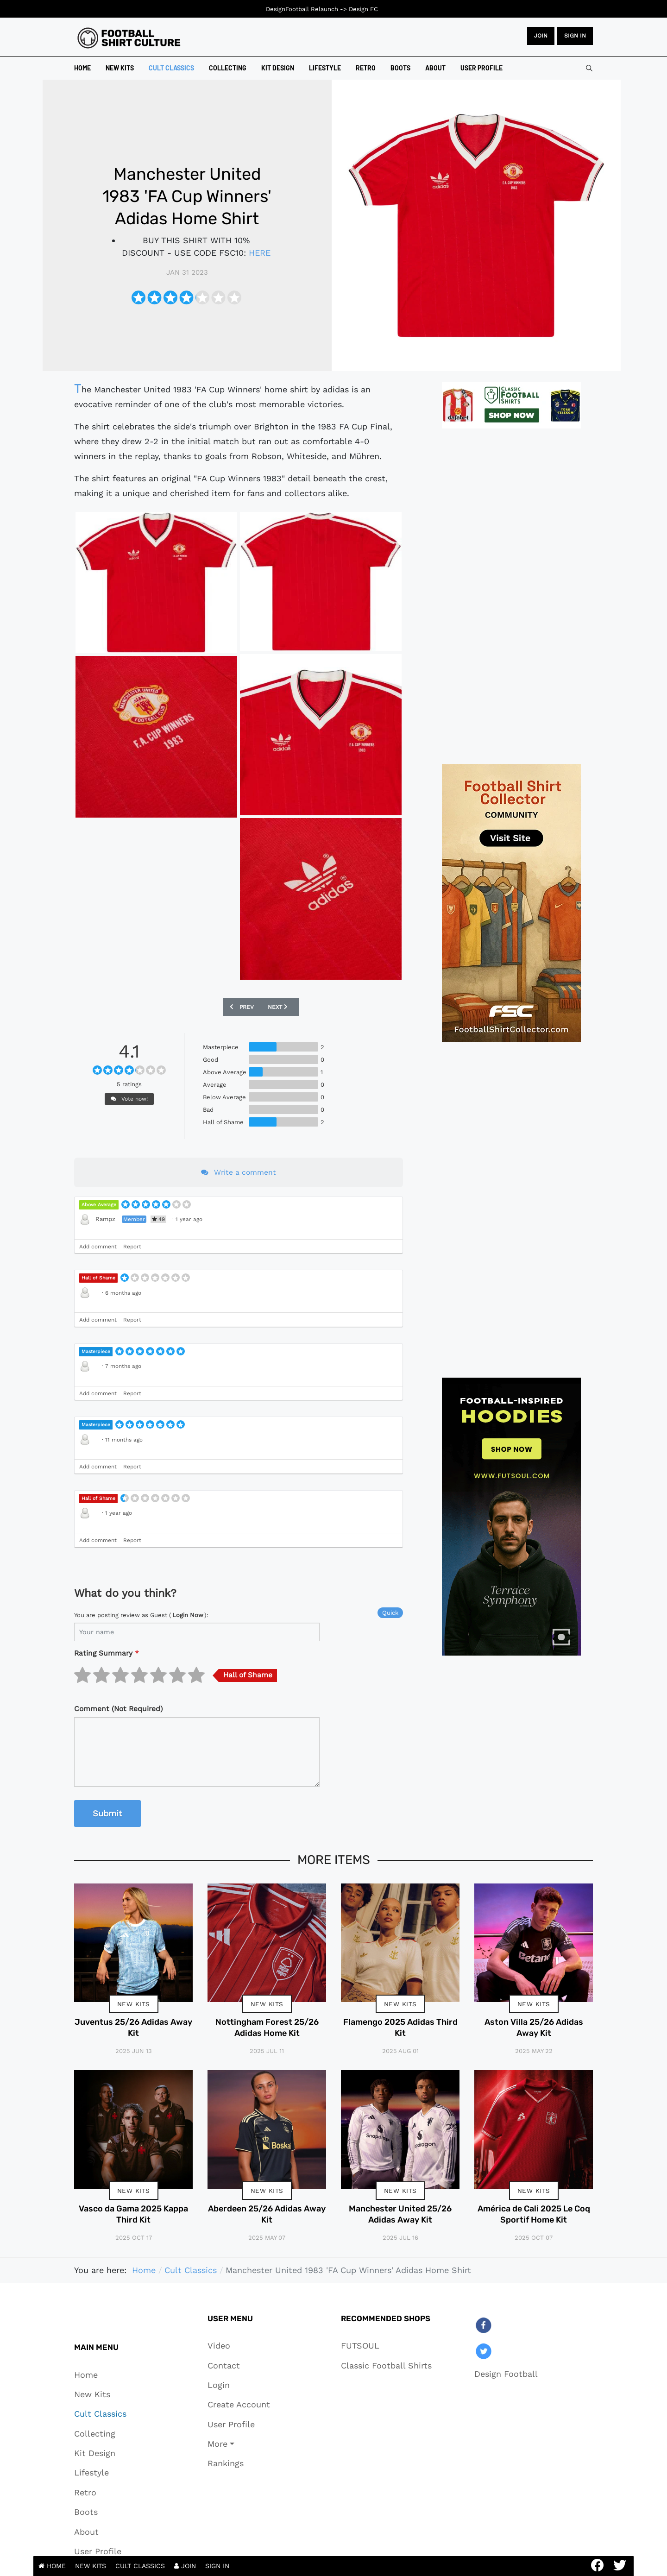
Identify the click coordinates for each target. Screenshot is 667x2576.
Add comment (98, 1246)
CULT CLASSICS (140, 2566)
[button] (239, 2443)
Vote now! (129, 1099)
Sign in (575, 35)
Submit (107, 1813)
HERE (260, 253)
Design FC (363, 9)
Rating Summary (106, 1653)
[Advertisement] (511, 596)
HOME (52, 2566)
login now (187, 1615)
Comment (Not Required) (118, 1708)
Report (132, 1246)
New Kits (133, 2004)
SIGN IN (217, 2566)
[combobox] (589, 68)
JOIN (540, 35)
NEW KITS (90, 2566)
